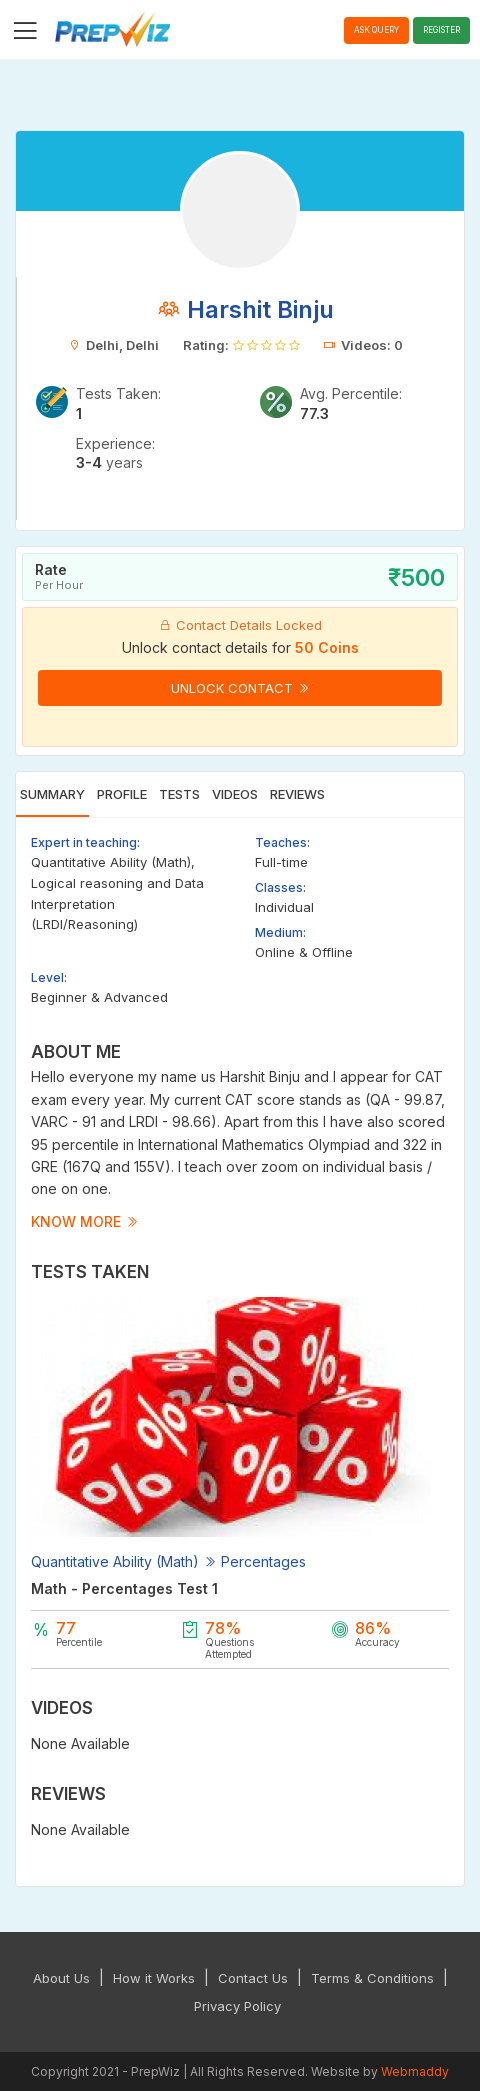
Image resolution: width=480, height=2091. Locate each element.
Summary (52, 794)
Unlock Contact (240, 688)
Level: (49, 977)
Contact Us (253, 1978)
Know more (85, 1221)
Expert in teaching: (85, 842)
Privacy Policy (237, 2006)
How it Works (154, 1978)
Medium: (280, 932)
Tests (179, 794)
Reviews (297, 794)
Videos (235, 794)
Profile (122, 794)
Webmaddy (415, 2071)
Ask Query (376, 30)
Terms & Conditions (372, 1978)
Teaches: (282, 842)
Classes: (280, 887)
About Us (61, 1978)
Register (441, 30)
